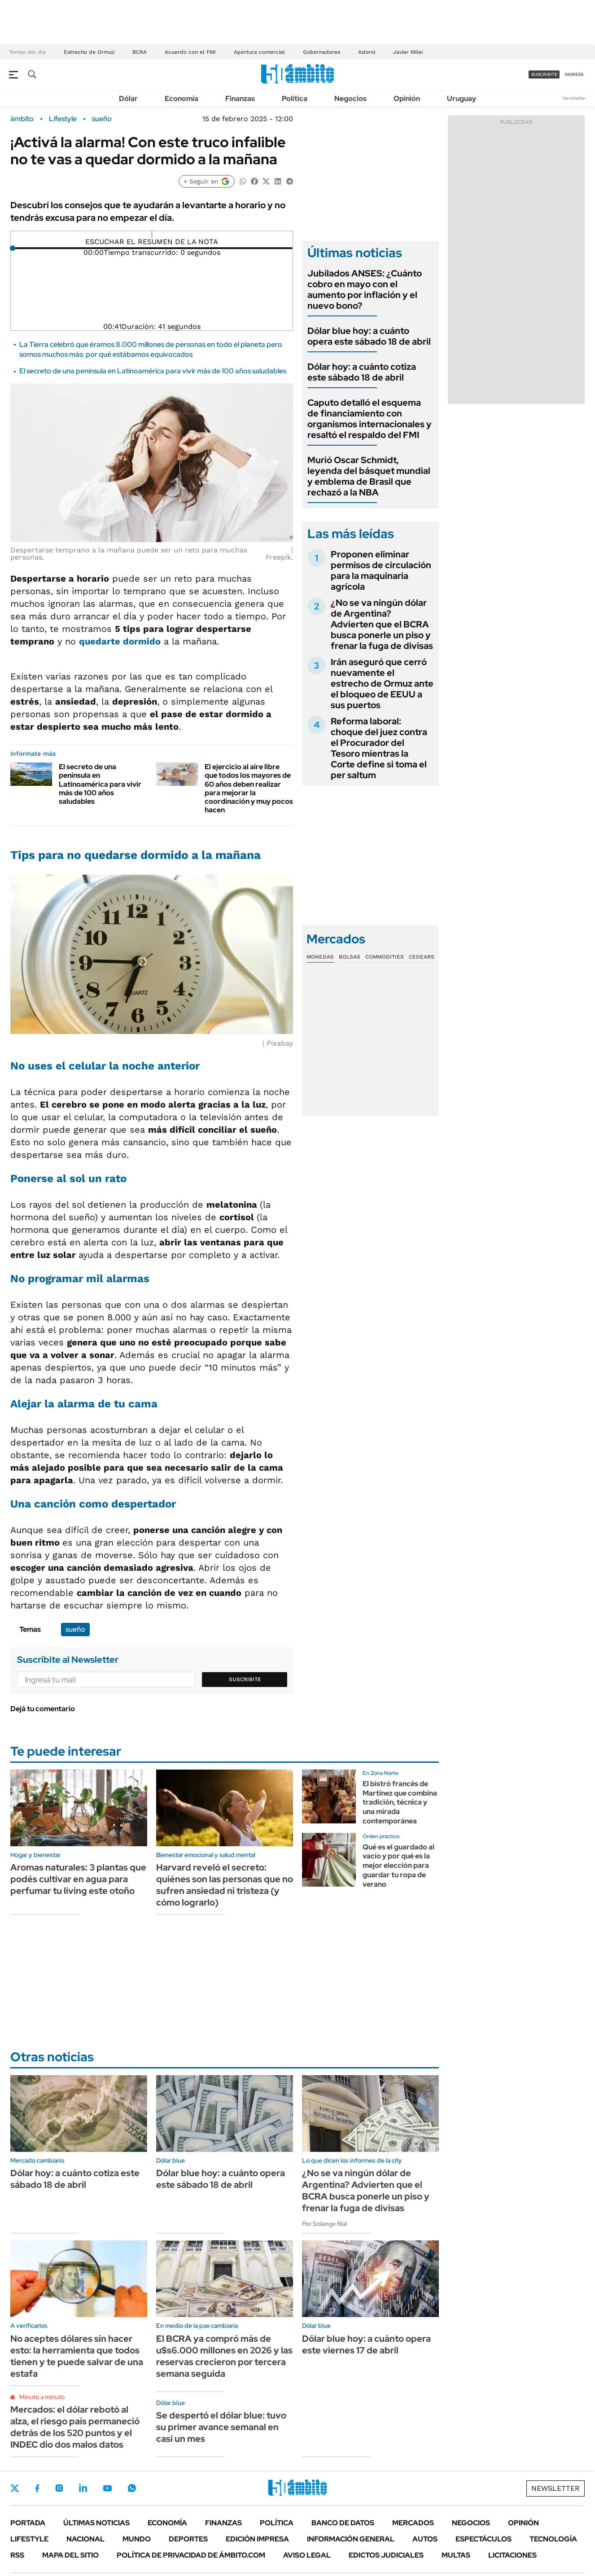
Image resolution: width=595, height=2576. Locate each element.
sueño (102, 119)
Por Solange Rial (324, 2224)
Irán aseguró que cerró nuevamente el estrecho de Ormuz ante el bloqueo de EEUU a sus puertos (382, 683)
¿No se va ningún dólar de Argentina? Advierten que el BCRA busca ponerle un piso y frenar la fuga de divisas (382, 624)
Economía (181, 98)
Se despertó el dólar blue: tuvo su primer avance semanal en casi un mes (221, 2427)
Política (294, 98)
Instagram (59, 2488)
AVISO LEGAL (307, 2555)
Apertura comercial (259, 52)
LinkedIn (83, 2488)
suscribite (544, 74)
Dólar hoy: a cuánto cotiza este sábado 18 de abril (361, 372)
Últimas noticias (96, 2523)
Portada (27, 2523)
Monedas (320, 957)
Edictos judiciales (386, 2555)
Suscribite (245, 1679)
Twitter (14, 2488)
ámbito (22, 119)
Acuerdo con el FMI (190, 52)
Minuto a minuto (42, 2397)
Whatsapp (132, 2488)
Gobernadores (321, 52)
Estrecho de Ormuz (89, 52)
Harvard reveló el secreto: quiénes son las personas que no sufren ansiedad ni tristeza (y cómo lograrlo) (224, 1885)
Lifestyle (63, 119)
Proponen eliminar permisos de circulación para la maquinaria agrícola (381, 570)
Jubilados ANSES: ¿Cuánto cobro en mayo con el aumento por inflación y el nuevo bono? (364, 289)
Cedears (421, 957)
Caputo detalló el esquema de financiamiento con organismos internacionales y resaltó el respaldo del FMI (369, 419)
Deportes (188, 2539)
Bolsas (349, 957)
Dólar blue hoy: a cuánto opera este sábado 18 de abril (369, 336)
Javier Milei (408, 52)
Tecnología (553, 2539)
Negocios (350, 98)
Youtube (107, 2488)
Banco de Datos (342, 2523)
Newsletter (574, 98)
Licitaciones (512, 2555)
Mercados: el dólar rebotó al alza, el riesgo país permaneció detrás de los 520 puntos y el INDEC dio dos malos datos (75, 2427)
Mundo (136, 2539)
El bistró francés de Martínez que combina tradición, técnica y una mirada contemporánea (400, 1802)
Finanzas (240, 98)
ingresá (574, 74)
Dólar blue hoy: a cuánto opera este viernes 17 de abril (366, 2344)
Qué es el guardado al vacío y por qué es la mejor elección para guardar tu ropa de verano (398, 1865)
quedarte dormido (120, 641)
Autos (425, 2539)
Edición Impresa (257, 2539)
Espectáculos (483, 2539)
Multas (456, 2555)
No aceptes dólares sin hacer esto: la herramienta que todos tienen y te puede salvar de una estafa (76, 2356)
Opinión (407, 98)
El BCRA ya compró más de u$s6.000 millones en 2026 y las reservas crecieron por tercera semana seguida (224, 2356)
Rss (17, 2555)
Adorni (366, 52)
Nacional (85, 2539)
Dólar (128, 98)
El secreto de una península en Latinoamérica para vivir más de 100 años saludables (152, 371)
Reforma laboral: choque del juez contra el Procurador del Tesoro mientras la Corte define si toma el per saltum (379, 748)
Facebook (37, 2488)
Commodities (384, 957)
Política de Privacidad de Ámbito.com (191, 2555)
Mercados (413, 2523)
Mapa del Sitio (70, 2555)
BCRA (139, 52)
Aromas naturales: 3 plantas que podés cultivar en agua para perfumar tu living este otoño (78, 1879)
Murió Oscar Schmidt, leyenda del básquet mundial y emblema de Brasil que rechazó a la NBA (368, 476)
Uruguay (461, 98)
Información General (350, 2539)
